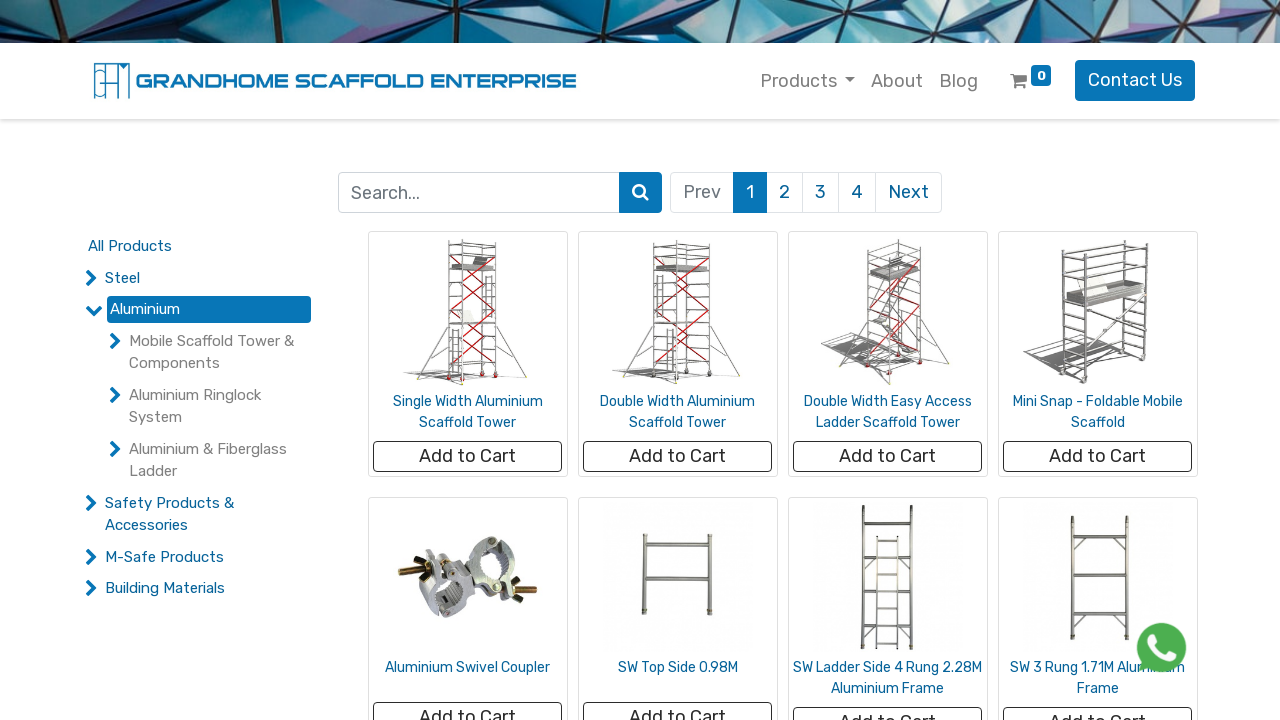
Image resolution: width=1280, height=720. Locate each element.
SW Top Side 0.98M (678, 667)
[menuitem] (897, 81)
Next (908, 192)
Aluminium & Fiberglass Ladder (208, 460)
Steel (122, 278)
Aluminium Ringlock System (195, 406)
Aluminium (145, 309)
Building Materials (165, 588)
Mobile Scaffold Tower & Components (211, 352)
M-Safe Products (164, 557)
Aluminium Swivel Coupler (467, 667)
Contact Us (1135, 80)
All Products (130, 246)
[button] (467, 456)
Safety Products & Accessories (169, 514)
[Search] (640, 192)
